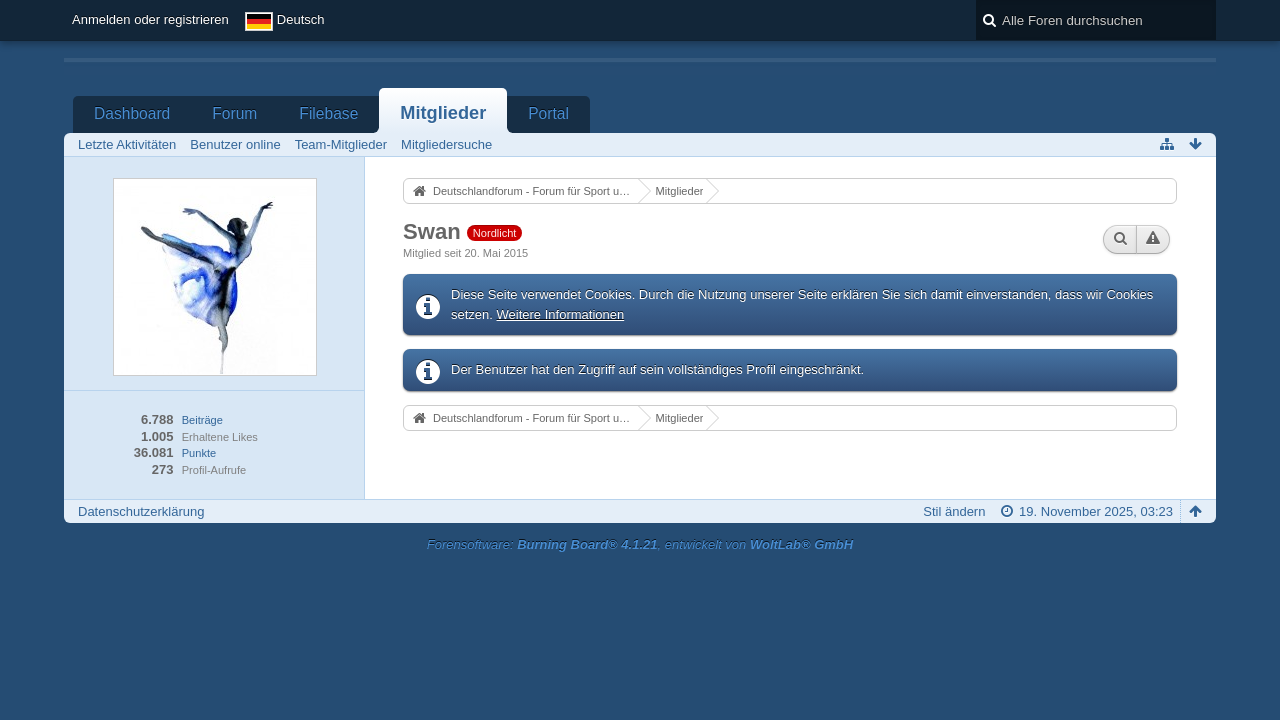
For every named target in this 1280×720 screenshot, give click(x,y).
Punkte (199, 453)
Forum (234, 113)
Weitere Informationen (561, 314)
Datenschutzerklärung (141, 511)
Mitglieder (443, 113)
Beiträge (202, 420)
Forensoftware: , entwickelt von (640, 544)
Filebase (328, 113)
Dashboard (132, 113)
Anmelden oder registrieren (150, 19)
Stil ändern (954, 511)
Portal (548, 113)
